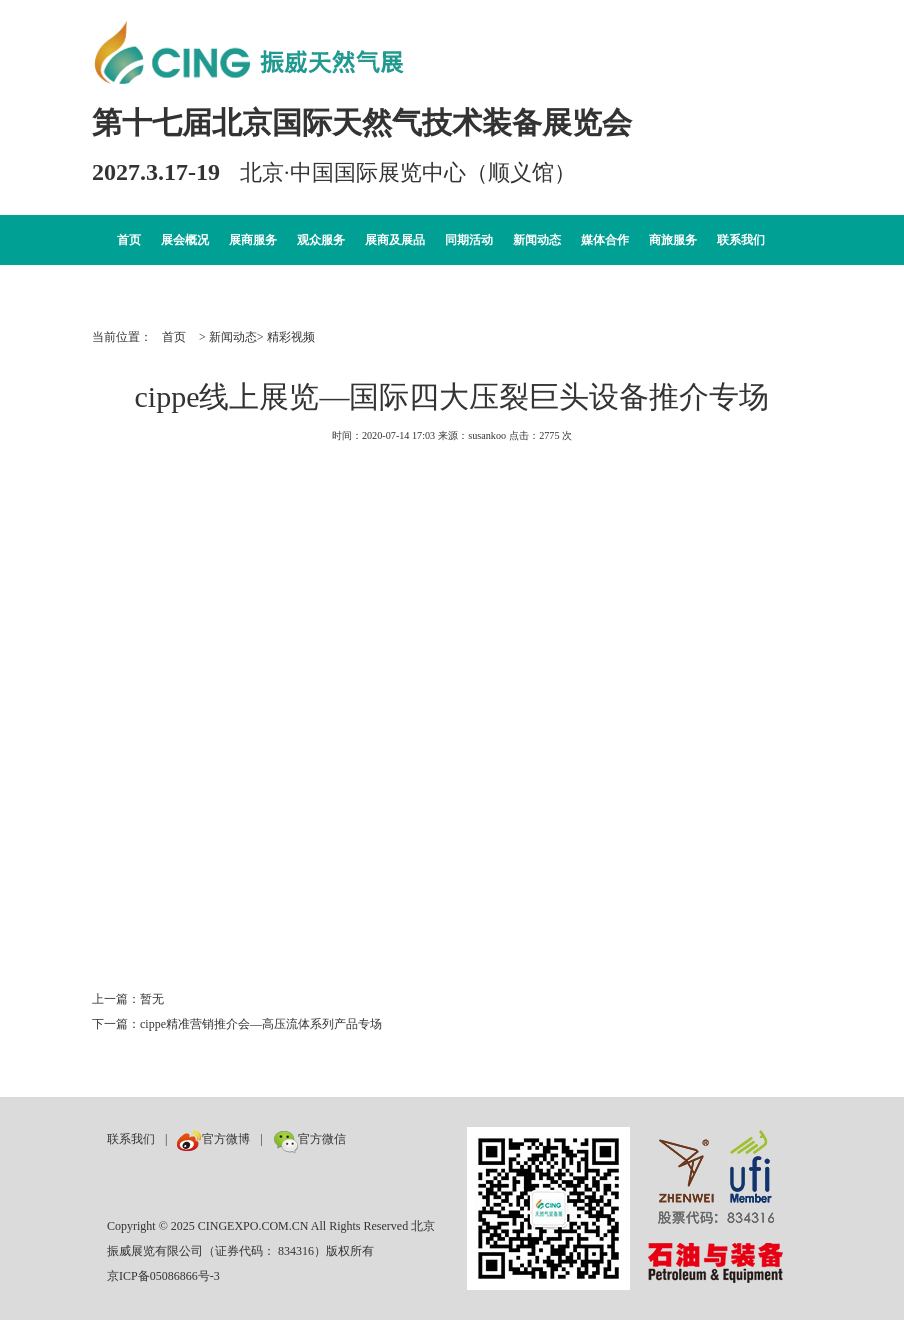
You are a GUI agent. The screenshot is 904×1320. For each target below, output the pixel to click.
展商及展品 (395, 240)
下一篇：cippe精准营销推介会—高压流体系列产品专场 (237, 1024)
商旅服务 (673, 240)
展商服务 (253, 240)
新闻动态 (537, 240)
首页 (129, 240)
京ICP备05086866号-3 (163, 1276)
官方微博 (213, 1139)
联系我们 (741, 240)
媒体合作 (605, 240)
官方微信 (309, 1139)
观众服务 (321, 240)
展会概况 (185, 240)
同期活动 (469, 240)
